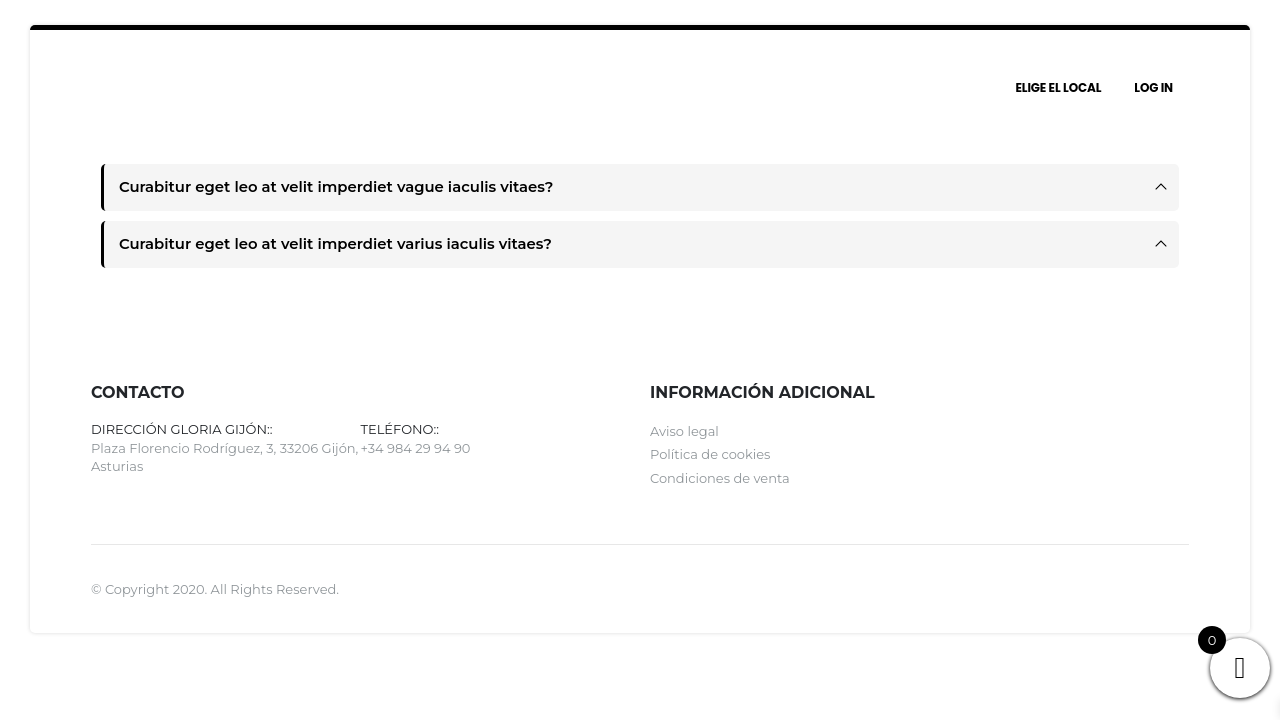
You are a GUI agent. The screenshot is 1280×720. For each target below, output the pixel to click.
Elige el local (1058, 87)
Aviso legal (684, 434)
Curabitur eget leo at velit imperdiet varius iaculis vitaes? (343, 245)
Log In (1153, 87)
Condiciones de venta (720, 482)
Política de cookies (710, 458)
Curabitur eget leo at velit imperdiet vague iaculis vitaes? (344, 187)
